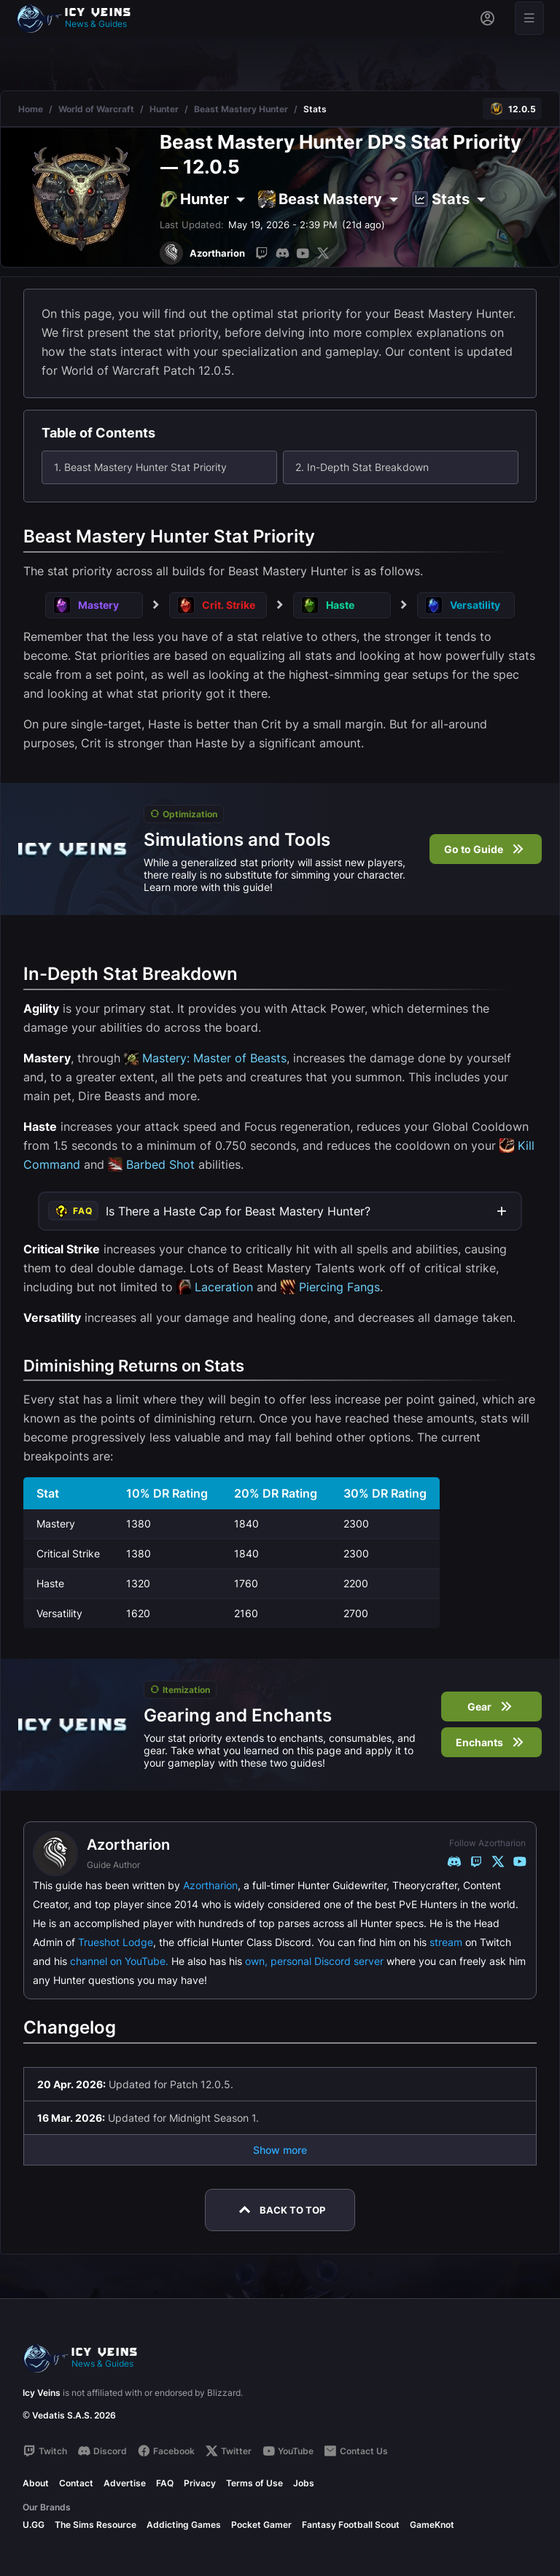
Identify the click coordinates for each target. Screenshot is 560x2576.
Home (30, 109)
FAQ (165, 2483)
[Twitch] (262, 253)
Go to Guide (485, 849)
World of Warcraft (96, 109)
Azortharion (210, 1885)
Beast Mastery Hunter (241, 109)
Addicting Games (184, 2524)
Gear (491, 1706)
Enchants (491, 1742)
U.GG (33, 2524)
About (36, 2483)
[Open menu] (529, 18)
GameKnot (432, 2524)
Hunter (164, 109)
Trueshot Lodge (115, 1942)
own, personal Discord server (314, 1961)
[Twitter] (323, 253)
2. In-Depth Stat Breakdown (362, 467)
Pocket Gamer (261, 2524)
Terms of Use (254, 2483)
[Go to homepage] (80, 18)
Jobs (303, 2483)
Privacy (200, 2483)
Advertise (125, 2483)
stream (445, 1942)
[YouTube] (302, 253)
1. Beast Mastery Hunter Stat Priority (140, 467)
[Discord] (282, 253)
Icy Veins (42, 2392)
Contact (76, 2483)
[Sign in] (487, 18)
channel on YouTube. (119, 1961)
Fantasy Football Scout (351, 2524)
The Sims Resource (95, 2524)
